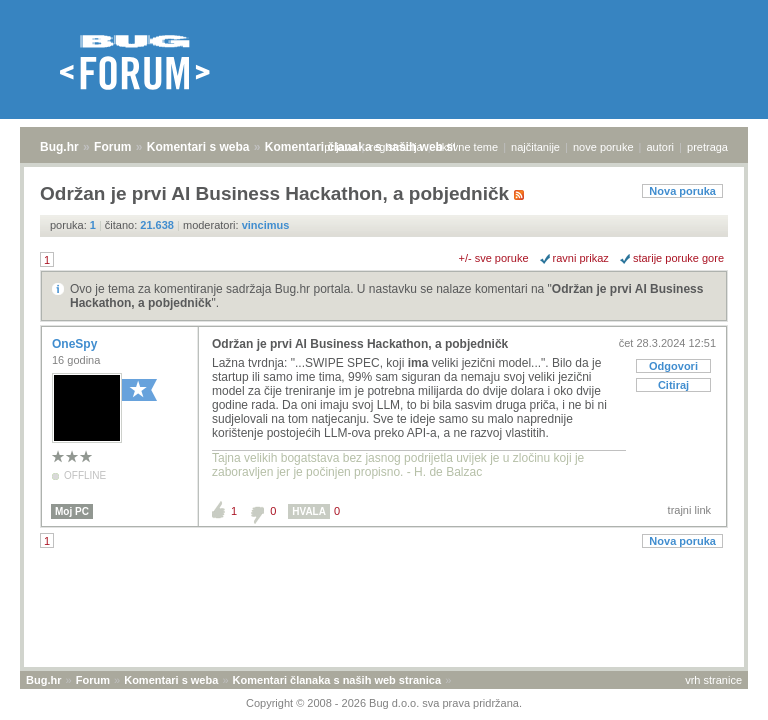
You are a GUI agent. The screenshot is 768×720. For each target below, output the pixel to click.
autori (661, 147)
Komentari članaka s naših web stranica (337, 680)
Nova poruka (682, 191)
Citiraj (673, 385)
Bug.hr (59, 147)
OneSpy (76, 344)
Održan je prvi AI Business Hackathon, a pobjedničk (360, 344)
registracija (396, 147)
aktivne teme (467, 147)
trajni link (689, 510)
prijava (340, 147)
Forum (112, 147)
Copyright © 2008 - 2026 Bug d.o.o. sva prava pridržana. (384, 703)
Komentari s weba (198, 147)
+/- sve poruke (494, 258)
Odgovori (673, 366)
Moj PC (72, 511)
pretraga (707, 147)
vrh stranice (713, 680)
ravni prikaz (581, 258)
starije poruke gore (678, 258)
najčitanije (535, 147)
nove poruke (603, 147)
